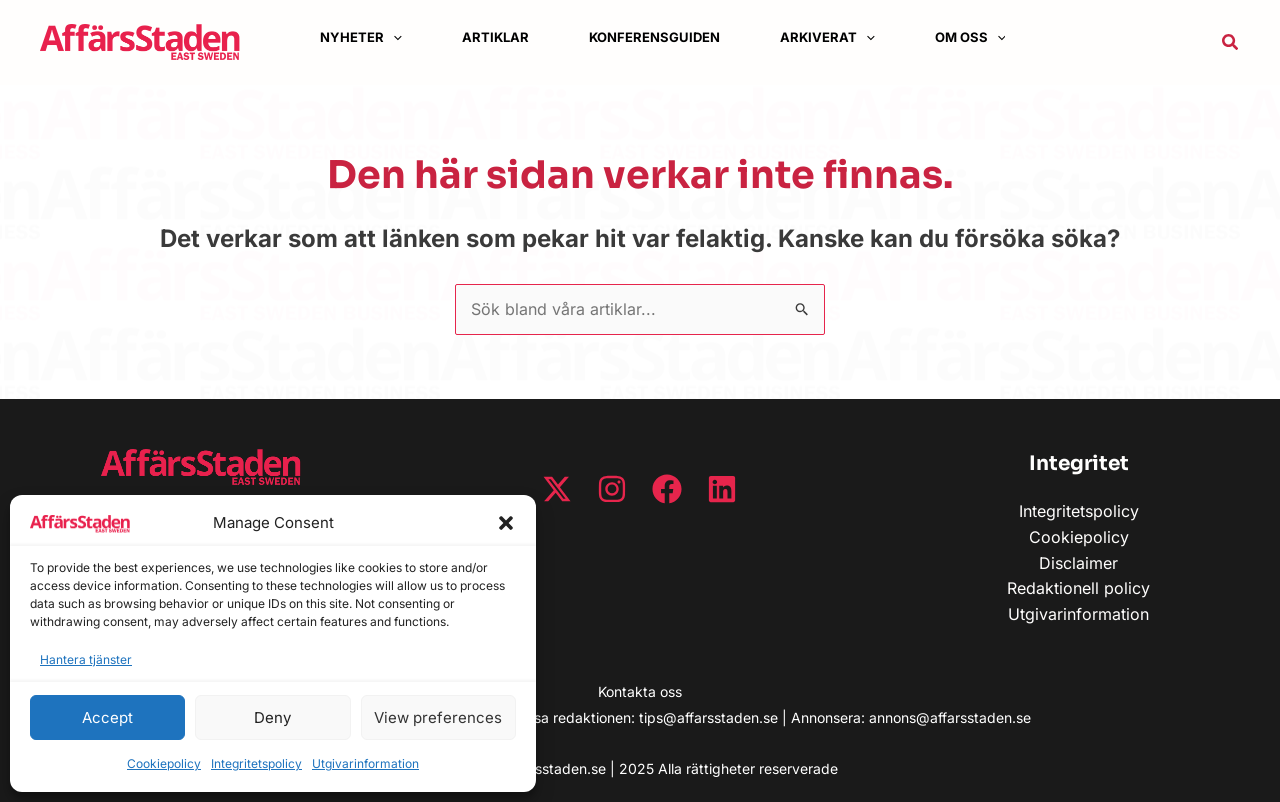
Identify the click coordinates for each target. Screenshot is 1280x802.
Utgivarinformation (365, 763)
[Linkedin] (722, 489)
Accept (107, 717)
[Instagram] (612, 489)
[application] (393, 37)
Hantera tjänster (86, 659)
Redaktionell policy (1078, 588)
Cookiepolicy (164, 763)
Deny (272, 717)
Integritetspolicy (256, 763)
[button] (506, 523)
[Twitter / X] (557, 489)
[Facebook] (667, 489)
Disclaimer (1078, 563)
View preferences (438, 717)
